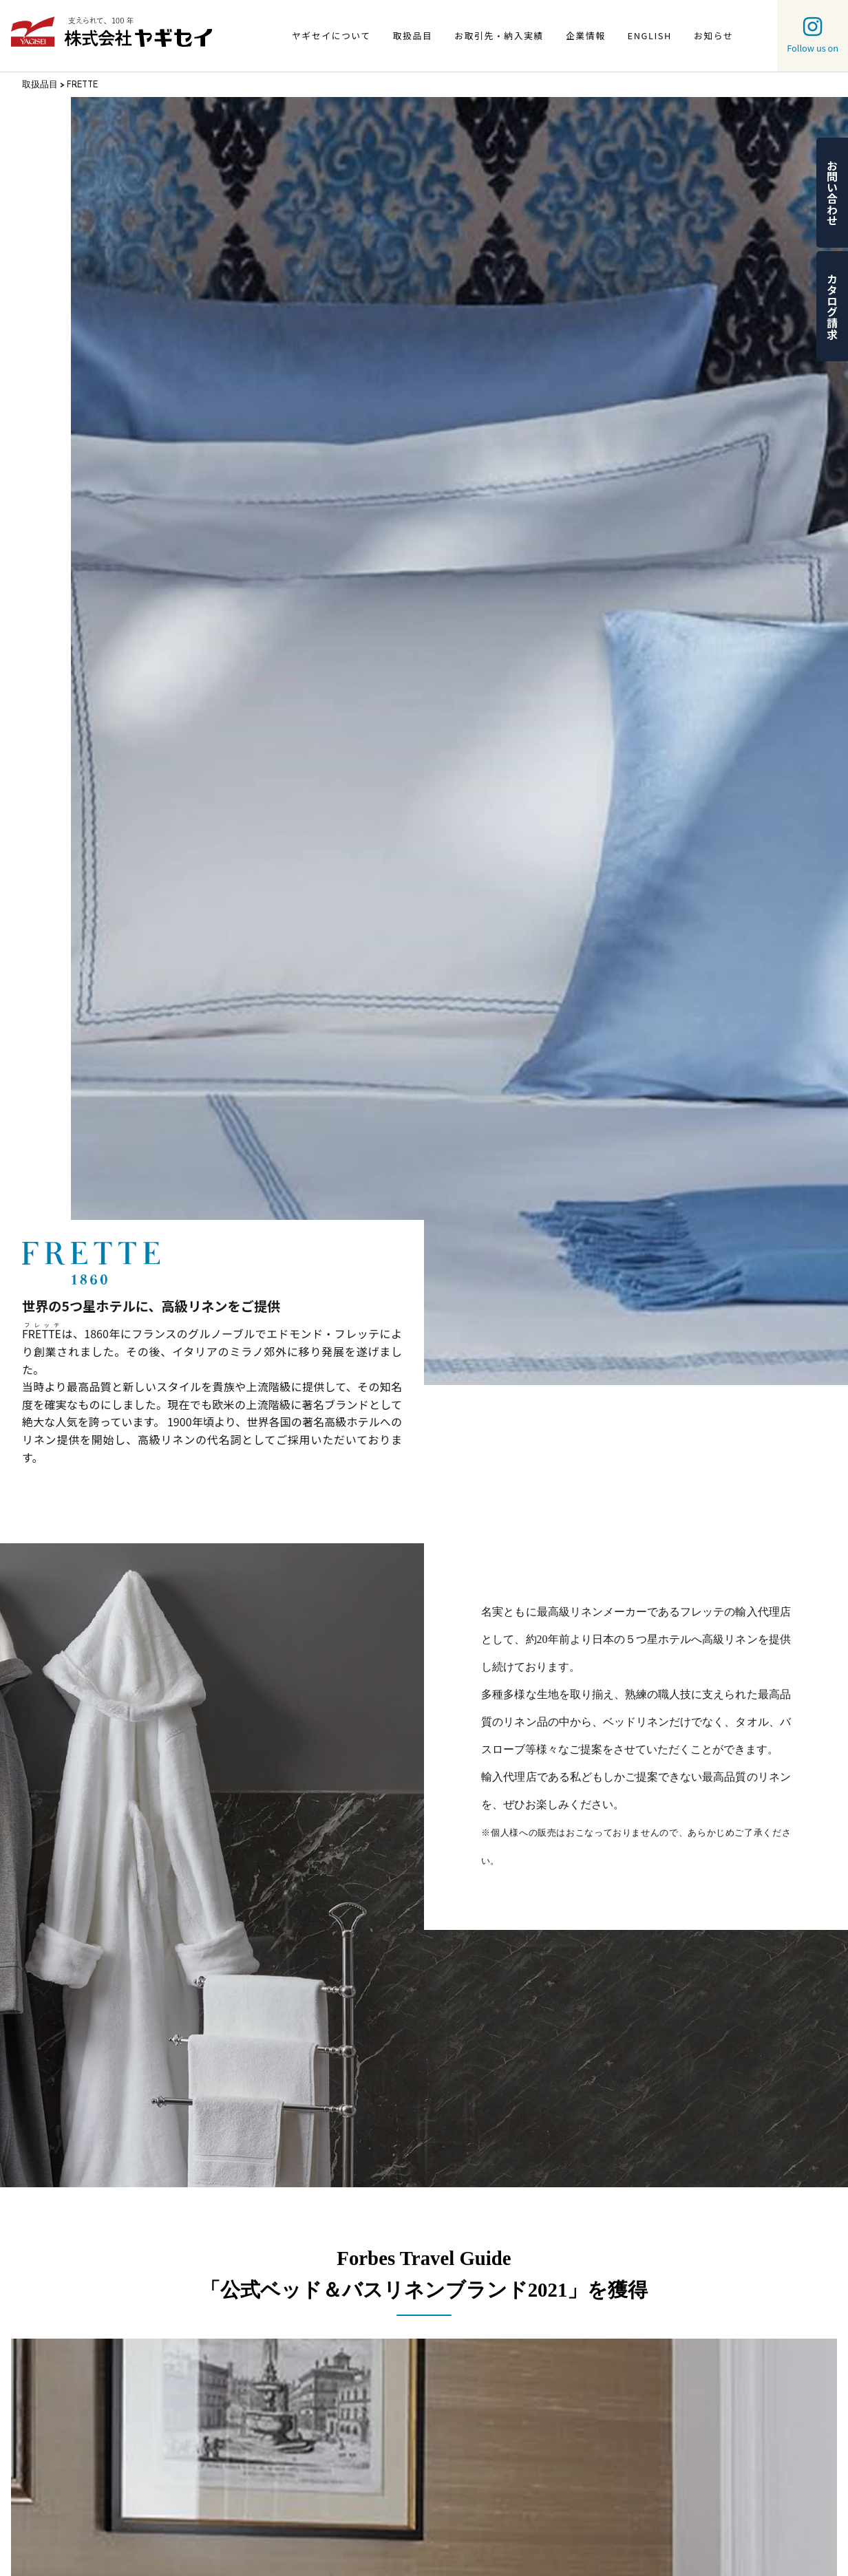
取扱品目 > (44, 84)
